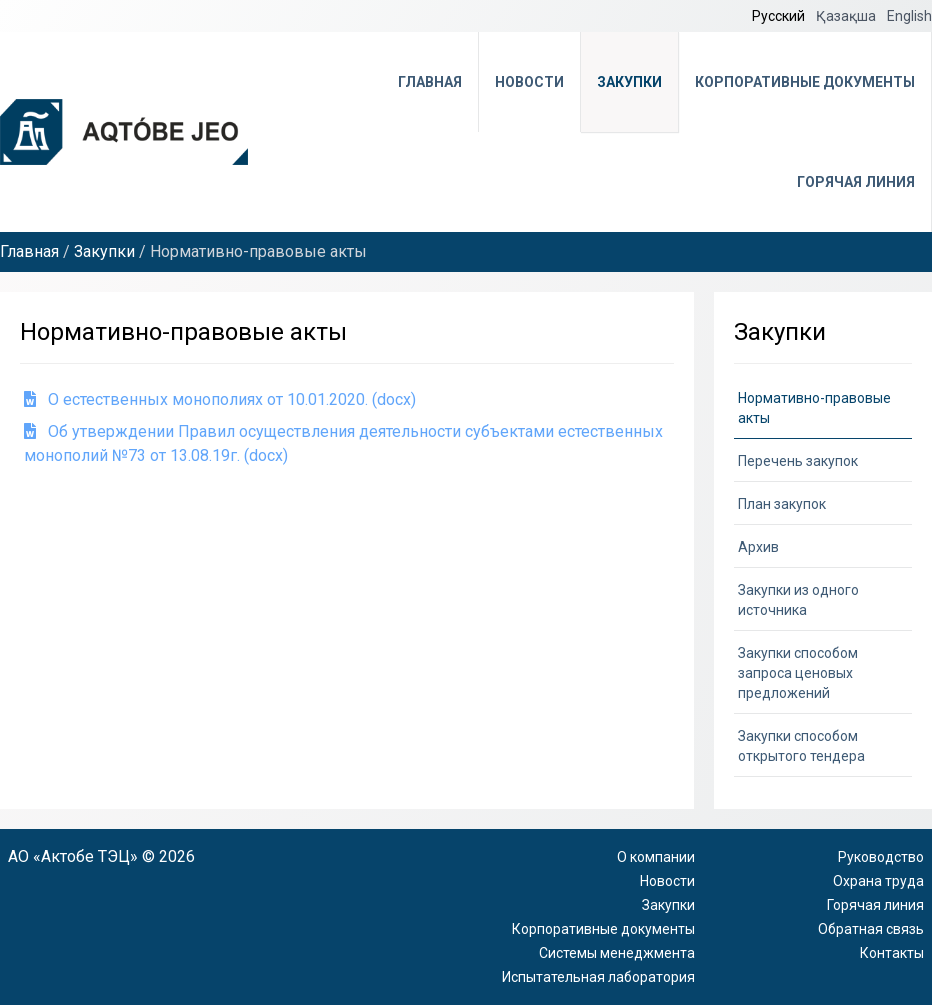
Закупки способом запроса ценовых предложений (798, 673)
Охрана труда (878, 881)
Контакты (892, 953)
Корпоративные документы (805, 82)
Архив (758, 547)
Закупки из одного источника (798, 600)
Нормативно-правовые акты (814, 408)
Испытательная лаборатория (598, 977)
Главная (430, 82)
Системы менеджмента (617, 953)
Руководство (881, 857)
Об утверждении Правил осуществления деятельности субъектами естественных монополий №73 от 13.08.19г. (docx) (343, 443)
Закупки (629, 82)
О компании (656, 857)
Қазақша (847, 16)
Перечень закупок (798, 461)
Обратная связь (871, 929)
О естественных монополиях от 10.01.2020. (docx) (220, 399)
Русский (780, 16)
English (909, 16)
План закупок (782, 504)
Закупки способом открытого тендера (801, 746)
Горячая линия (856, 182)
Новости (529, 82)
